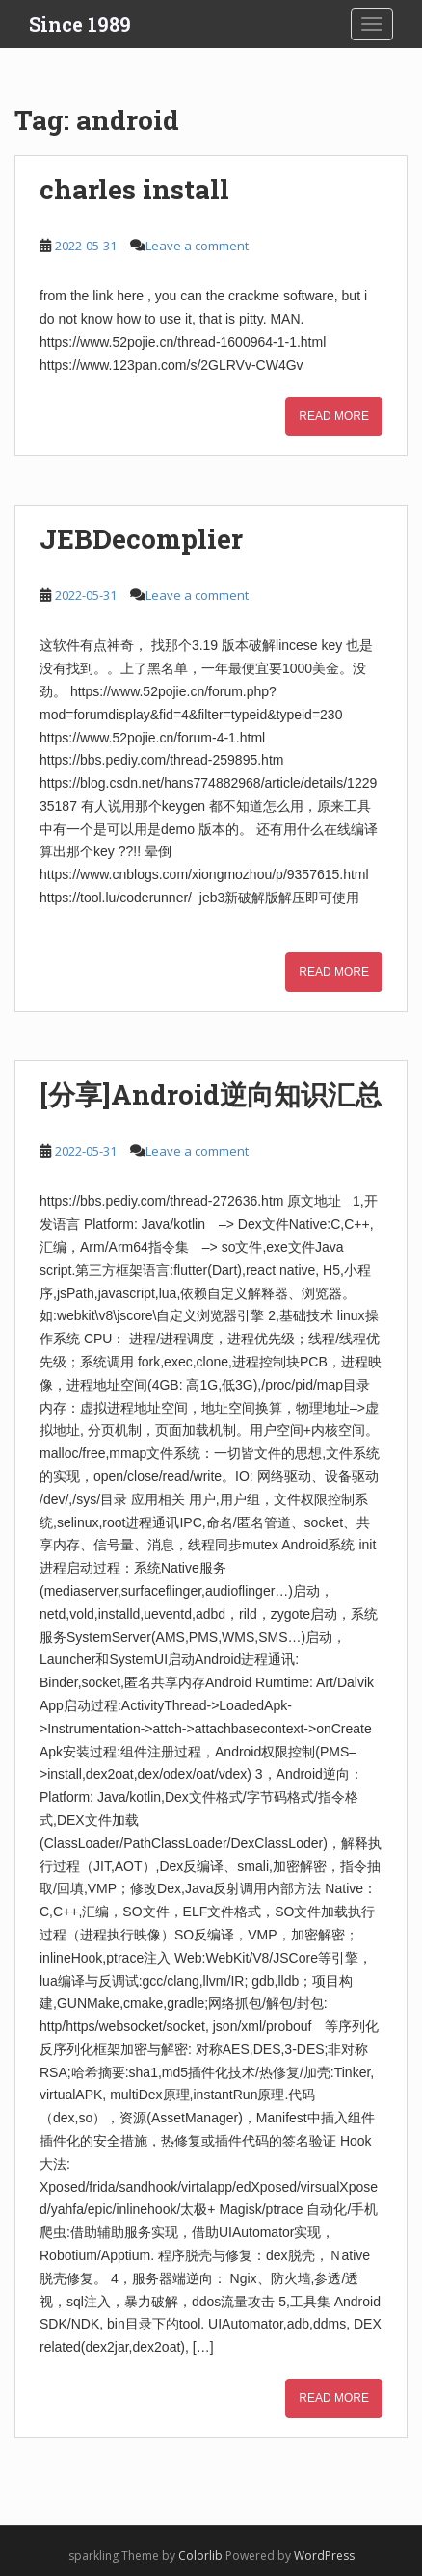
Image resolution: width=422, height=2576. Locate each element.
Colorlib (200, 2555)
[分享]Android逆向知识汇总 (211, 1094)
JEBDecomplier (141, 539)
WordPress (324, 2555)
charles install (134, 189)
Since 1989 (80, 24)
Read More (334, 416)
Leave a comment (197, 245)
